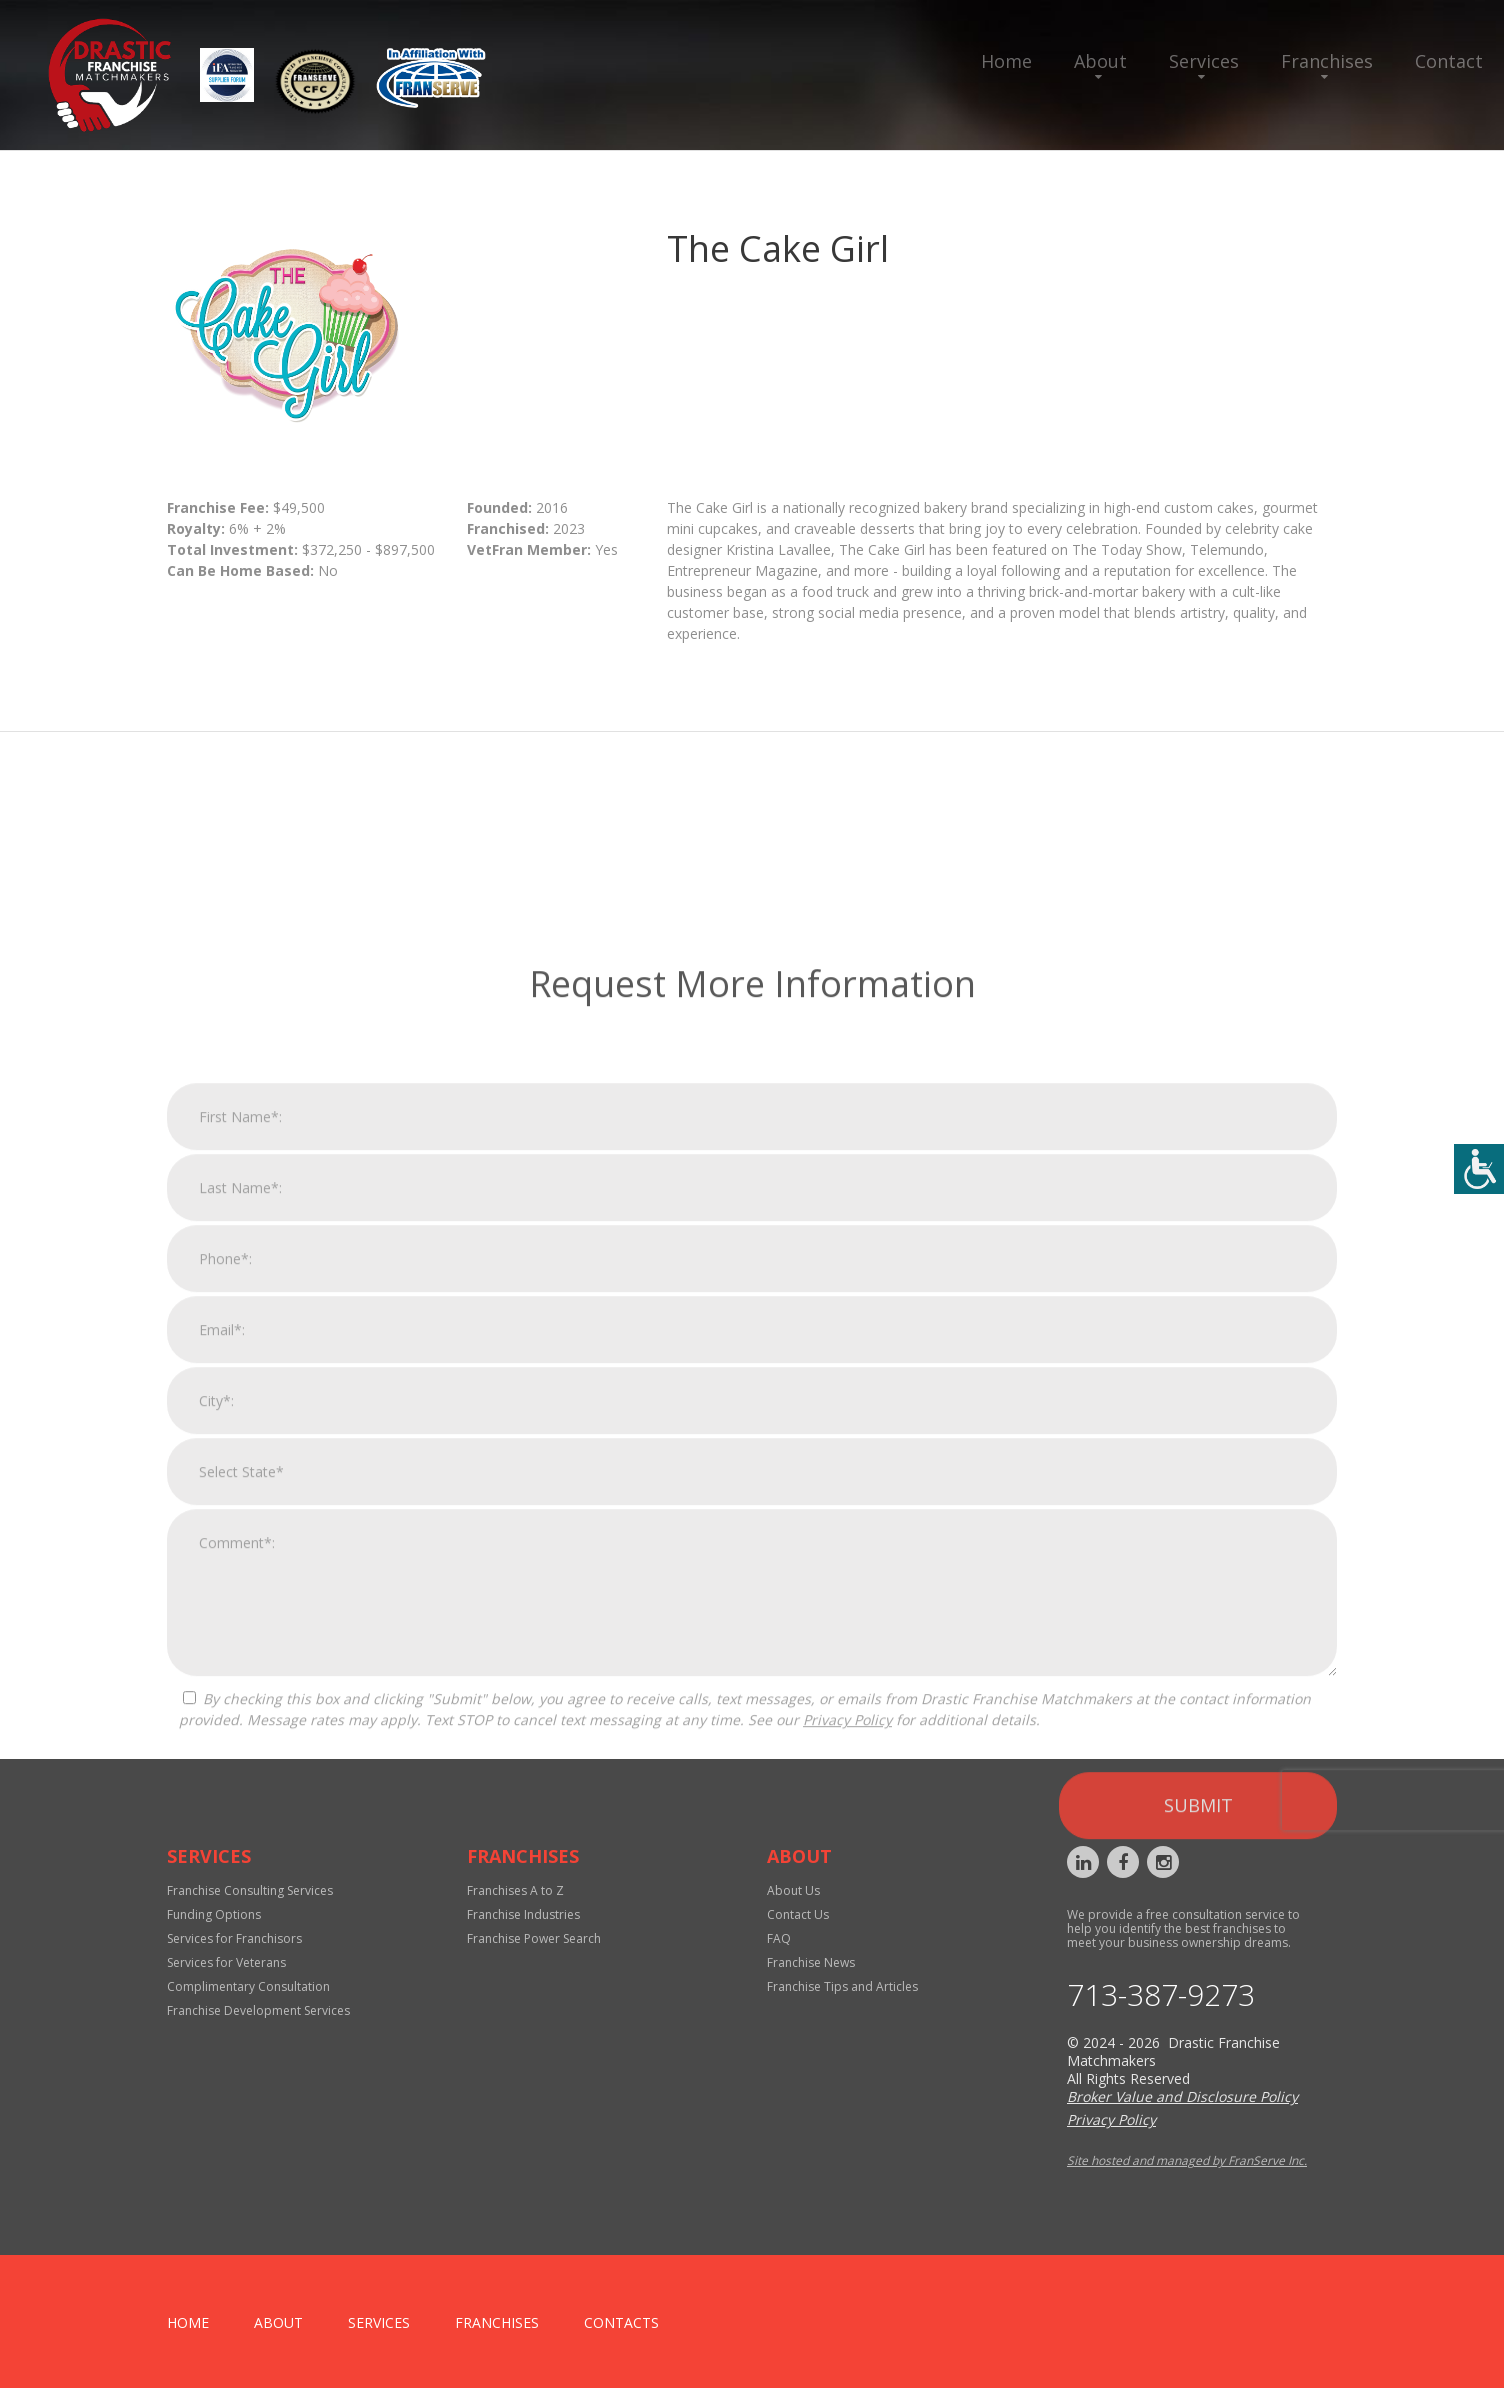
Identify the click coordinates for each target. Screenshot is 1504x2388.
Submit (1198, 2104)
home (188, 2322)
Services (1204, 61)
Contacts (621, 2322)
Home (1006, 61)
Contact (1449, 61)
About (1100, 61)
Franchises (1327, 61)
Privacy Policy (847, 2018)
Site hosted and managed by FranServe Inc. (1187, 2160)
